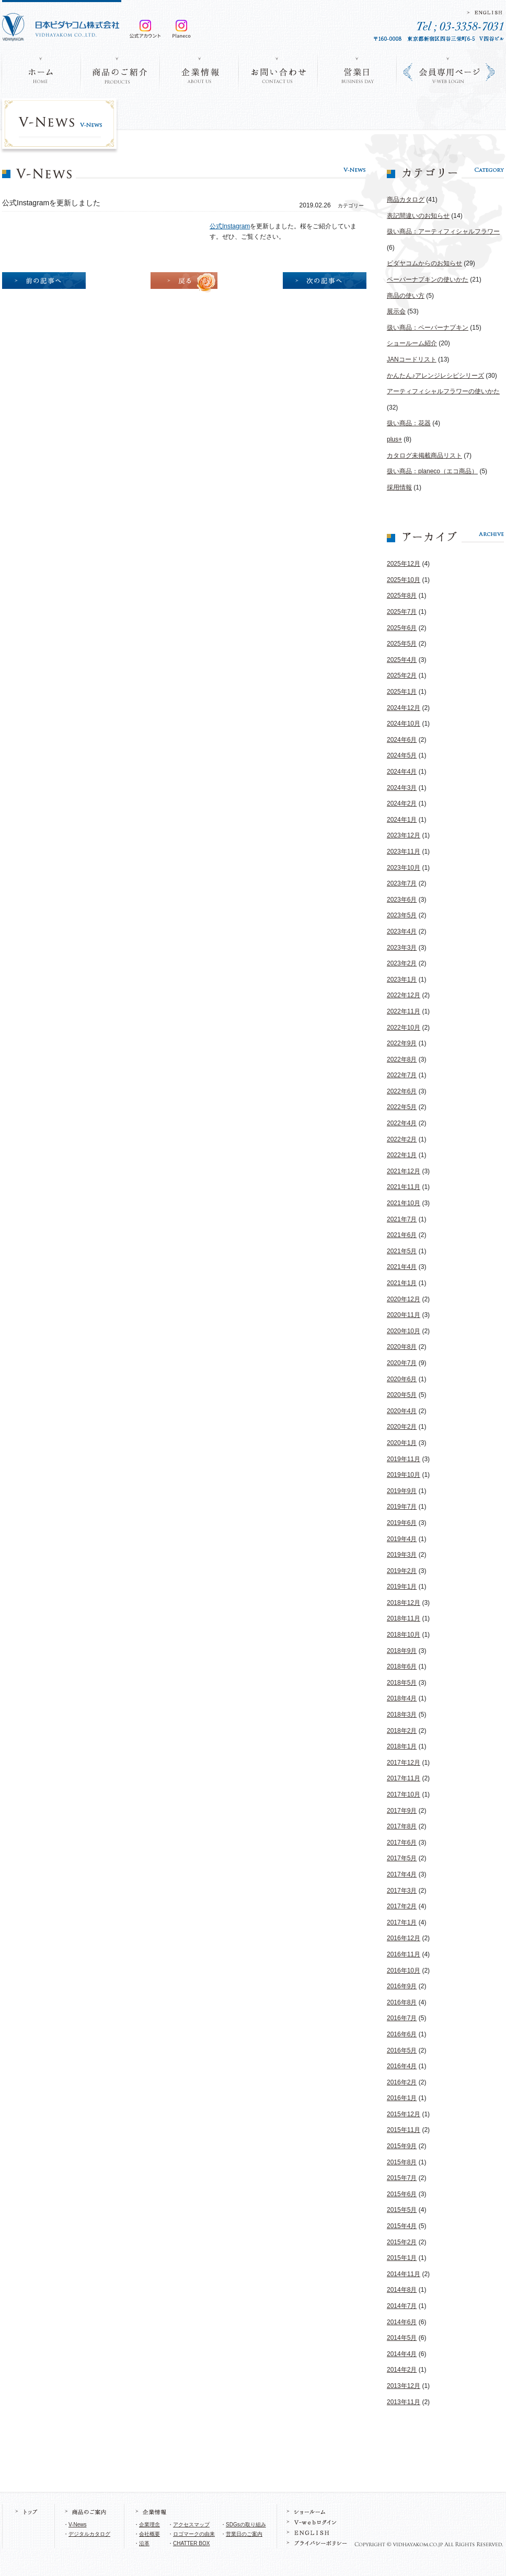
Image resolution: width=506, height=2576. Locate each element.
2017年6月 (402, 1842)
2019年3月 (402, 1554)
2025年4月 (402, 659)
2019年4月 (402, 1539)
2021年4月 (402, 1266)
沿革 (144, 2543)
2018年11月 (403, 1618)
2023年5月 (402, 915)
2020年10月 (403, 1331)
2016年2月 (402, 2082)
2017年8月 (402, 1826)
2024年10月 (403, 723)
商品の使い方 (405, 295)
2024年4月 (402, 771)
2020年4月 (402, 1411)
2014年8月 (402, 2289)
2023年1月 (402, 979)
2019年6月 (402, 1522)
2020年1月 (402, 1443)
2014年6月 (402, 2322)
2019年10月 (403, 1474)
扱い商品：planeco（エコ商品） (432, 471)
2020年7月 (402, 1363)
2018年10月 (403, 1634)
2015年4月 (402, 2226)
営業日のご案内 (244, 2534)
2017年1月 (402, 1922)
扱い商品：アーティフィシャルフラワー (443, 231)
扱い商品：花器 (409, 423)
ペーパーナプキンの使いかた (427, 279)
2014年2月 (402, 2369)
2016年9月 (402, 1986)
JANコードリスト (411, 359)
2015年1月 (402, 2258)
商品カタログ (405, 199)
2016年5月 (402, 2050)
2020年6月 (402, 1379)
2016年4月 (402, 2066)
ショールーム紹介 (412, 343)
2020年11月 (403, 1315)
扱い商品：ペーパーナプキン (427, 327)
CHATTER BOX (191, 2543)
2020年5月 (402, 1394)
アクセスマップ (191, 2524)
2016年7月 (402, 2018)
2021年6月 (402, 1235)
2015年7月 (402, 2178)
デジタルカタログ (89, 2534)
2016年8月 (402, 2002)
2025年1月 (402, 691)
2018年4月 (402, 1698)
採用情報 (399, 487)
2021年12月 (403, 1171)
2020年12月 (403, 1299)
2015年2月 (402, 2242)
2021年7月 (402, 1219)
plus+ (394, 439)
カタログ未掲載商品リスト (424, 455)
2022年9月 (402, 1043)
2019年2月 (402, 1571)
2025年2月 (402, 675)
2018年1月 (402, 1746)
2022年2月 (402, 1139)
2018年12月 (403, 1602)
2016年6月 (402, 2034)
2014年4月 (402, 2354)
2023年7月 (402, 883)
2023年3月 (402, 947)
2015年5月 (402, 2209)
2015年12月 (403, 2114)
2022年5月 (402, 1107)
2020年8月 (402, 1346)
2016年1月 (402, 2098)
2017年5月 (402, 1858)
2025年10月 (403, 580)
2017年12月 (403, 1762)
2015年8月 (402, 2162)
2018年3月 (402, 1714)
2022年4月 (402, 1123)
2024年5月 (402, 755)
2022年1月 (402, 1155)
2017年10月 (403, 1794)
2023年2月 (402, 963)
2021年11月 (403, 1187)
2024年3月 (402, 787)
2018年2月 (402, 1730)
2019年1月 (402, 1586)
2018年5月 (402, 1682)
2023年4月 (402, 931)
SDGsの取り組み (246, 2524)
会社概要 (149, 2534)
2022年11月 (403, 1011)
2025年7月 (402, 611)
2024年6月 (402, 739)
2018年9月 (402, 1650)
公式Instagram (230, 226)
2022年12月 (403, 995)
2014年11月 (403, 2274)
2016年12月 (403, 1938)
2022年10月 (403, 1027)
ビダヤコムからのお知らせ (424, 263)
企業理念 (149, 2524)
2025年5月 (402, 643)
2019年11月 (403, 1459)
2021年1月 (402, 1283)
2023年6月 (402, 899)
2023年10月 (403, 867)
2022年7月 (402, 1075)
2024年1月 (402, 819)
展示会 (396, 311)
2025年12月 (403, 563)
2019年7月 (402, 1506)
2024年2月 (402, 803)
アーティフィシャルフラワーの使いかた (443, 391)
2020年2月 (402, 1426)
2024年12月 (403, 708)
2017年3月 (402, 1890)
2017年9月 (402, 1810)
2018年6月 (402, 1666)
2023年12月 (403, 835)
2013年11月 (403, 2402)
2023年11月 (403, 851)
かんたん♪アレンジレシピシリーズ (435, 375)
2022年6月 (402, 1091)
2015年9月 (402, 2146)
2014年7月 (402, 2306)
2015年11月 (403, 2130)
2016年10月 (403, 1970)
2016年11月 (403, 1954)
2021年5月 (402, 1251)
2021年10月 (403, 1203)
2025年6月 (402, 628)
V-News (77, 2524)
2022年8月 (402, 1059)
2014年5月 (402, 2337)
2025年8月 (402, 595)
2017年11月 (403, 1778)
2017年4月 (402, 1874)
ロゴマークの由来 (194, 2534)
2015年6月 (402, 2194)
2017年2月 (402, 1906)
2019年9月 (402, 1491)
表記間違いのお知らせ (418, 215)
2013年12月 (403, 2385)
